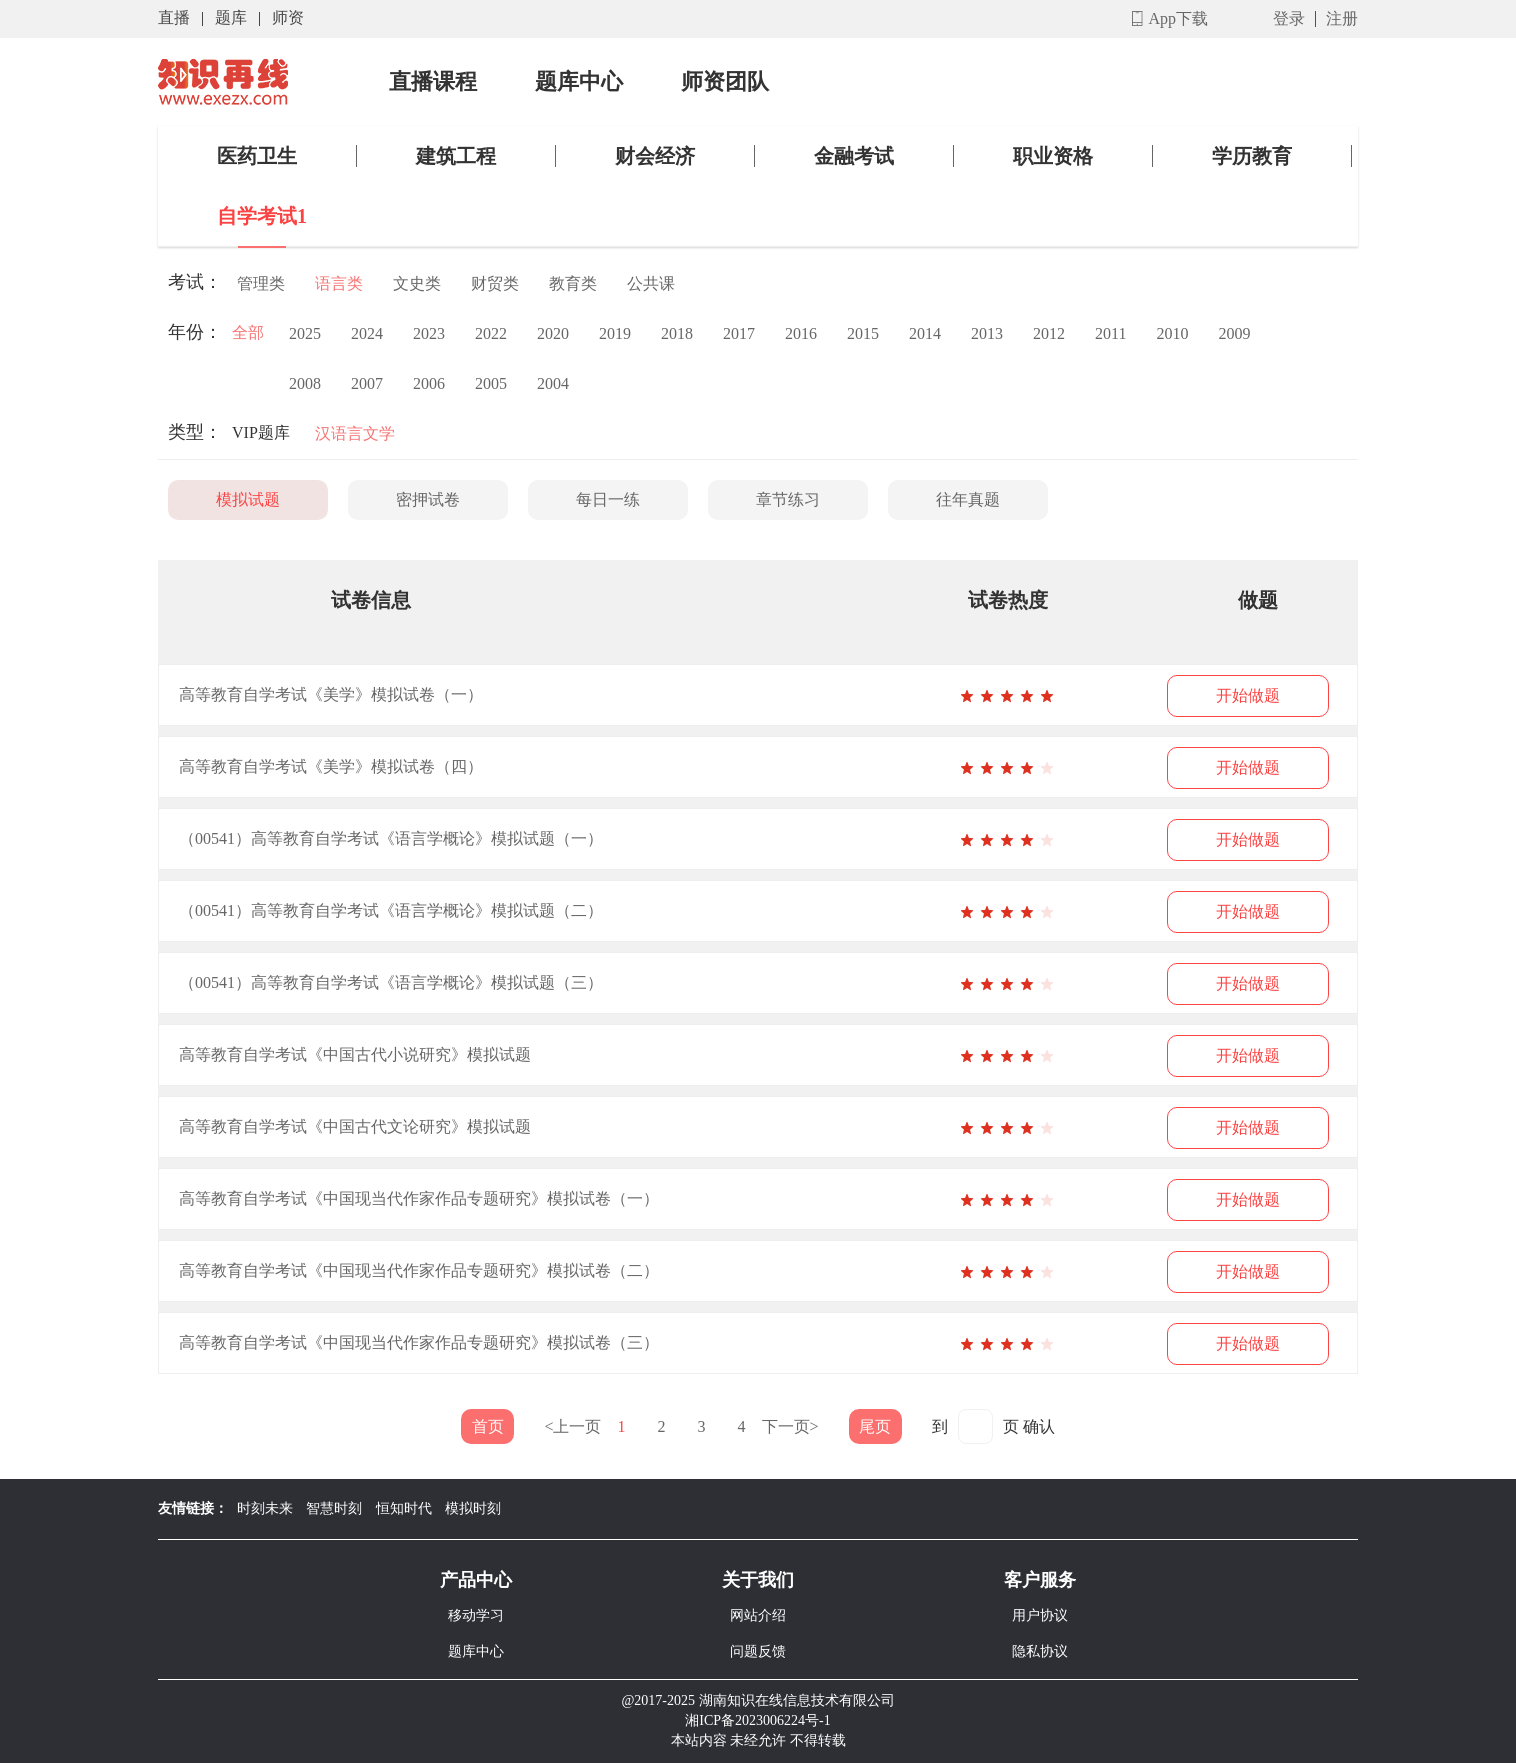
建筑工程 (456, 156)
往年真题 (968, 499)
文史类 (417, 283)
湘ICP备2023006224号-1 (757, 1720)
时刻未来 (265, 1508)
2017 (739, 333)
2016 (801, 333)
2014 (925, 333)
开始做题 (1248, 695)
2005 (491, 383)
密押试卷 (428, 499)
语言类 (339, 283)
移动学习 (476, 1615)
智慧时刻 (334, 1508)
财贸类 (495, 283)
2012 (1049, 333)
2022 (491, 333)
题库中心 (579, 82)
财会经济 (655, 156)
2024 (367, 333)
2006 (429, 383)
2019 (615, 333)
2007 (367, 383)
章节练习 (788, 499)
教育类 (573, 283)
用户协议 (1040, 1615)
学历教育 (1252, 156)
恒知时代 (404, 1508)
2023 (429, 333)
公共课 (651, 283)
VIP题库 (261, 432)
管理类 (261, 283)
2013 (987, 333)
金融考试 (854, 156)
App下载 (1178, 18)
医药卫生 (257, 156)
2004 (553, 383)
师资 (288, 17)
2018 (677, 333)
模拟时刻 (473, 1508)
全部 (248, 332)
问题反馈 (758, 1651)
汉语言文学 (355, 433)
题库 (231, 17)
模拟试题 (248, 499)
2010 (1172, 333)
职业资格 (1053, 156)
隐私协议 (1040, 1651)
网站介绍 (758, 1615)
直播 (174, 17)
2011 (1110, 333)
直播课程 (433, 82)
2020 (553, 333)
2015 (863, 333)
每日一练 (608, 499)
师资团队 (725, 82)
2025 (305, 333)
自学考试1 (262, 216)
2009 (1234, 333)
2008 (305, 383)
